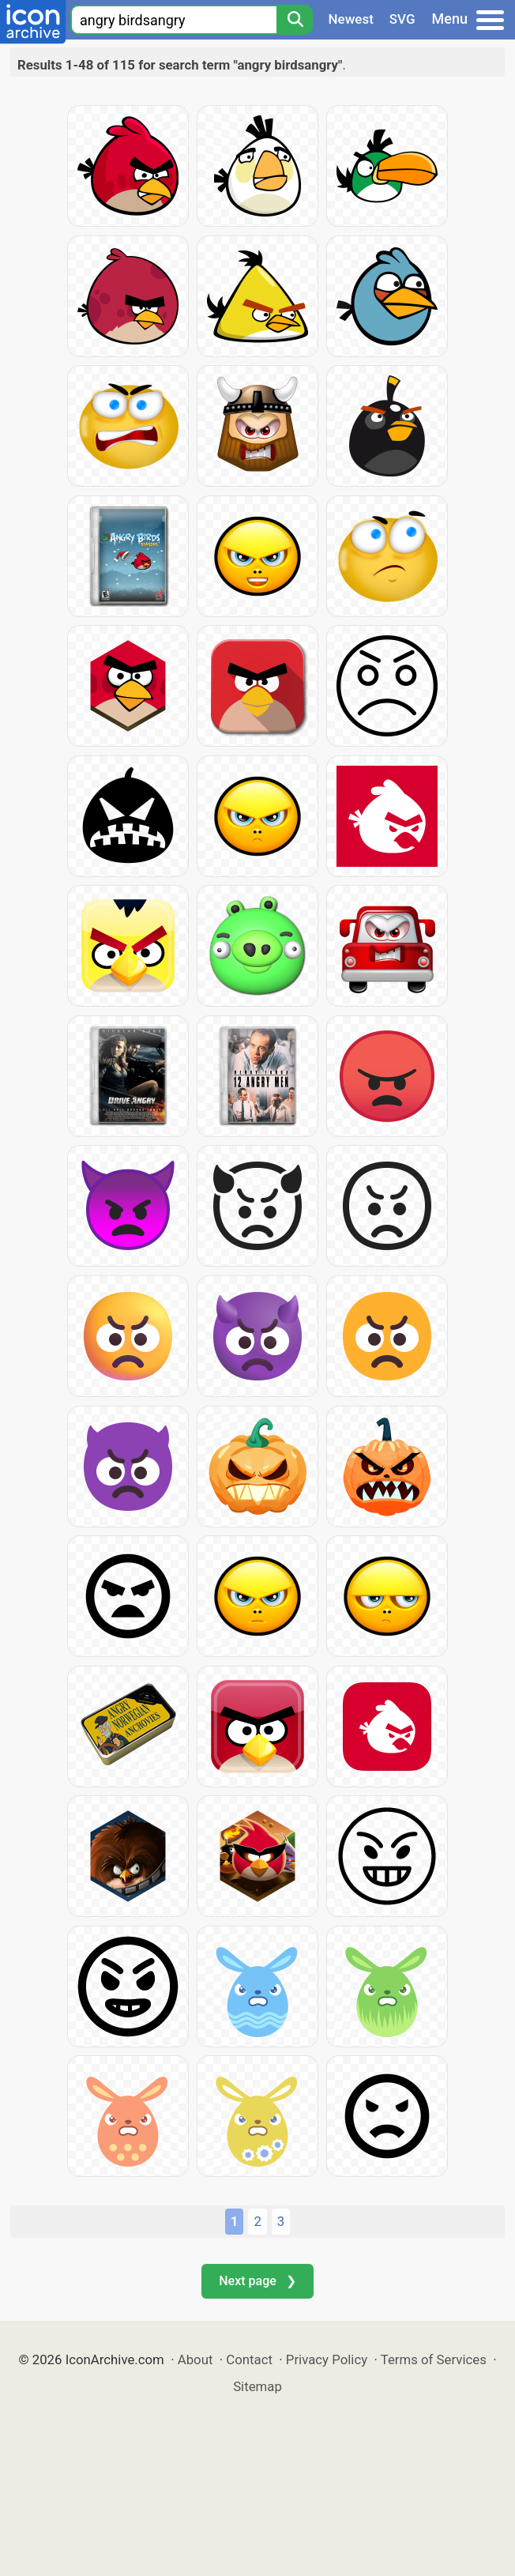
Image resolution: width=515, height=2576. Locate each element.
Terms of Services (434, 2359)
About (195, 2359)
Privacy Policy (326, 2359)
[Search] (294, 20)
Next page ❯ (257, 2280)
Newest (351, 19)
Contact (249, 2359)
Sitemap (257, 2386)
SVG (402, 19)
